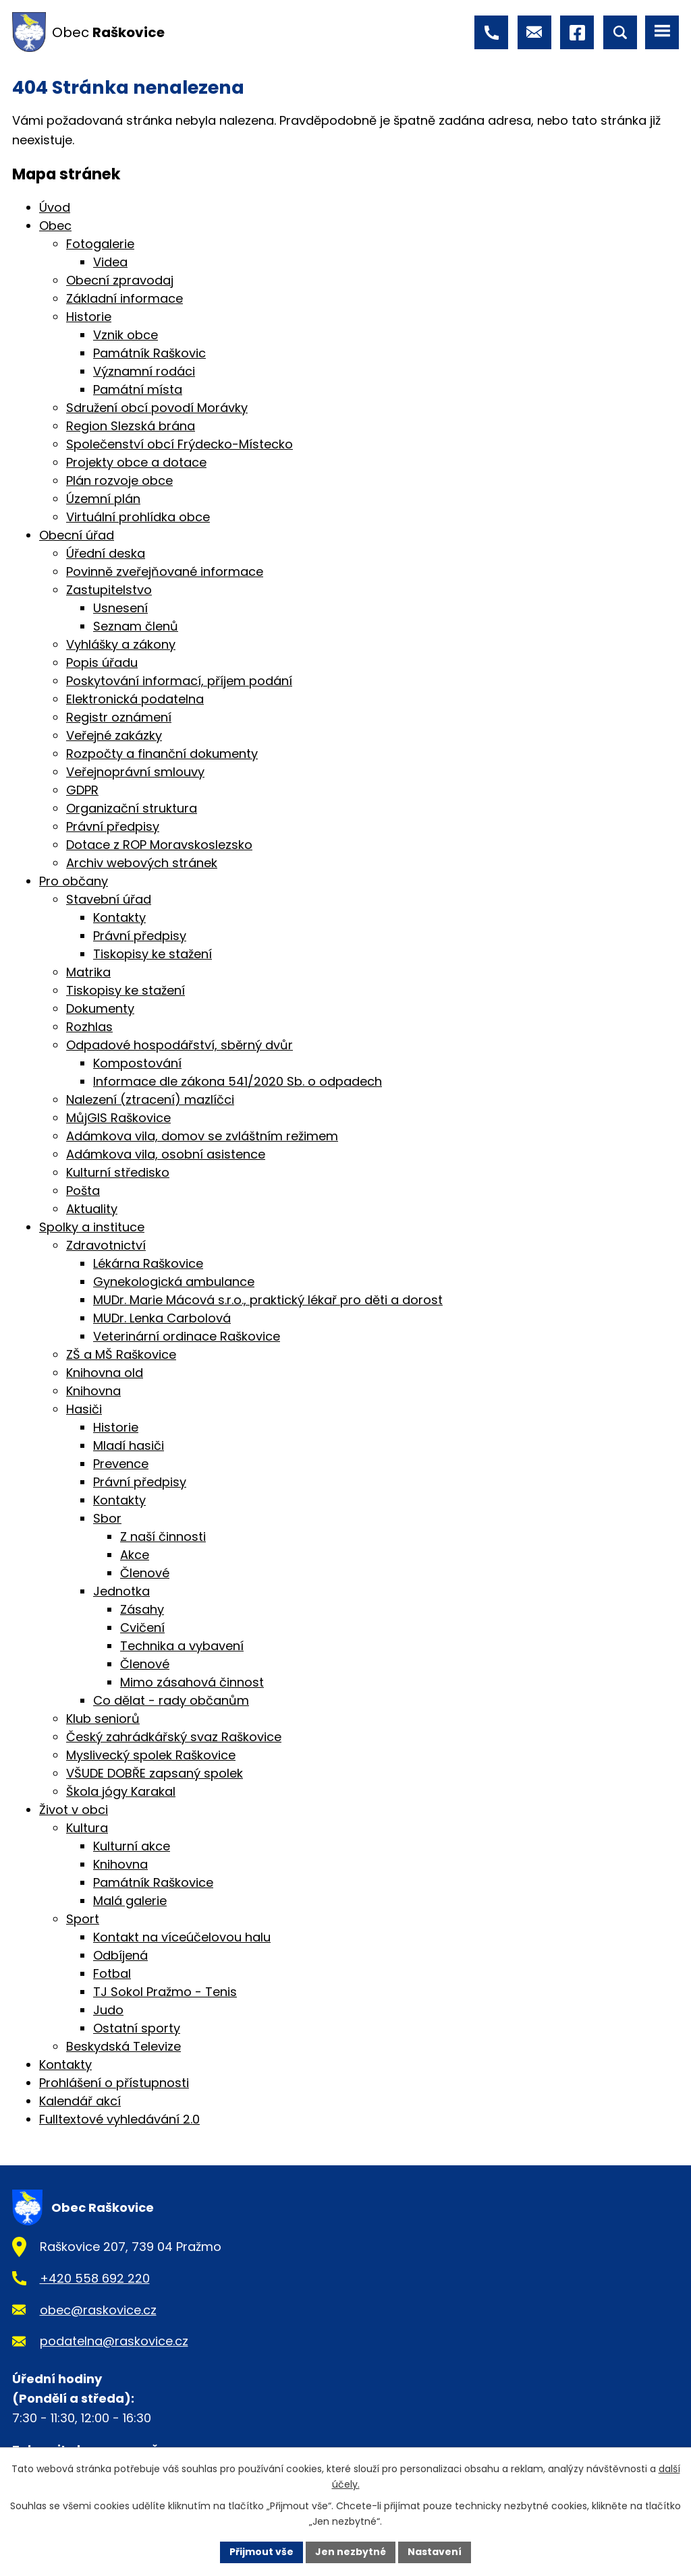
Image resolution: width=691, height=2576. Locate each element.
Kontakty (119, 917)
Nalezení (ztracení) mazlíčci (150, 1099)
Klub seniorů (103, 1718)
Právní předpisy (112, 826)
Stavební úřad (108, 899)
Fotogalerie (100, 243)
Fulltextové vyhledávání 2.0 (119, 2119)
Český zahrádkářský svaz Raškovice (173, 1736)
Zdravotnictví (106, 1245)
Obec (55, 225)
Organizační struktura (131, 808)
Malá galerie (130, 1900)
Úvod (54, 207)
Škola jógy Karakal (120, 1791)
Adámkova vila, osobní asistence (165, 1154)
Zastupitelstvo (109, 589)
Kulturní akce (131, 1846)
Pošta (83, 1190)
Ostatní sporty (136, 2028)
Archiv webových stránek (141, 862)
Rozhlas (89, 1026)
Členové (144, 1572)
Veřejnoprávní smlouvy (135, 771)
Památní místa (137, 389)
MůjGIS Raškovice (118, 1117)
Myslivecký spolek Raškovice (151, 1755)
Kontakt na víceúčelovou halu (182, 1937)
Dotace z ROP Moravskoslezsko (159, 844)
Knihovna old (104, 1372)
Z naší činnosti (163, 1536)
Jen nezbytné (350, 2551)
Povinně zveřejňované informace (164, 571)
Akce (134, 1554)
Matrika (88, 972)
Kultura (87, 1827)
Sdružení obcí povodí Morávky (157, 407)
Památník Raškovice (153, 1882)
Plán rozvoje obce (119, 480)
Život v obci (73, 1809)
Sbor (107, 1518)
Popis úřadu (102, 662)
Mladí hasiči (128, 1445)
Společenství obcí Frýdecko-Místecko (179, 444)
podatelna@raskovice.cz (114, 2341)
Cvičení (142, 1627)
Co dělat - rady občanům (171, 1700)
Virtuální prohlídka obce (138, 516)
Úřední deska (105, 553)
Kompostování (137, 1063)
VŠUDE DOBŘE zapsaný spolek (154, 1773)
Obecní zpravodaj (119, 280)
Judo (108, 2009)
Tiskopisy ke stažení (152, 953)
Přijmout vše (261, 2551)
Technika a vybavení (182, 1645)
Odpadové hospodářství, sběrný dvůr (179, 1044)
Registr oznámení (118, 717)
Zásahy (142, 1609)
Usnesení (120, 607)
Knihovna (93, 1390)
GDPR (82, 790)
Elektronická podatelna (135, 699)
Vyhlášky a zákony (120, 644)
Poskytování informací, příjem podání (179, 680)
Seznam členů (135, 626)
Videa (110, 262)
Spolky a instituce (91, 1227)
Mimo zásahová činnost (192, 1682)
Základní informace (124, 298)
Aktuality (91, 1208)
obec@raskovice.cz (98, 2310)
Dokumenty (100, 1008)
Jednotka (121, 1591)
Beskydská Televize (123, 2046)
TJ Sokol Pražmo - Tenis (165, 1991)
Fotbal (112, 1973)
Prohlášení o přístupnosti (114, 2082)
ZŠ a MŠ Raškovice (121, 1354)
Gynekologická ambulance (173, 1281)
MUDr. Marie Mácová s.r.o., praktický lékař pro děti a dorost (268, 1299)
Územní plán (103, 498)
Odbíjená (120, 1955)
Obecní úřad (76, 535)
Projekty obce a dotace (136, 462)
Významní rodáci (144, 371)
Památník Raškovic (149, 353)
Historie (88, 316)
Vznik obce (125, 334)
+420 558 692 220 (95, 2278)
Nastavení (435, 2551)
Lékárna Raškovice (148, 1263)
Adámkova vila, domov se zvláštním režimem (202, 1136)
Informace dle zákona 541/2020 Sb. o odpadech (237, 1081)
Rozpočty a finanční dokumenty (162, 753)
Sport (82, 1918)
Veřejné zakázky (114, 735)
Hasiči (84, 1409)
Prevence (120, 1463)
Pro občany (73, 881)
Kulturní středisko (117, 1172)
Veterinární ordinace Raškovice (186, 1336)
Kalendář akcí (80, 2100)
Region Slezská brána (130, 425)
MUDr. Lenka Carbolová (162, 1318)
